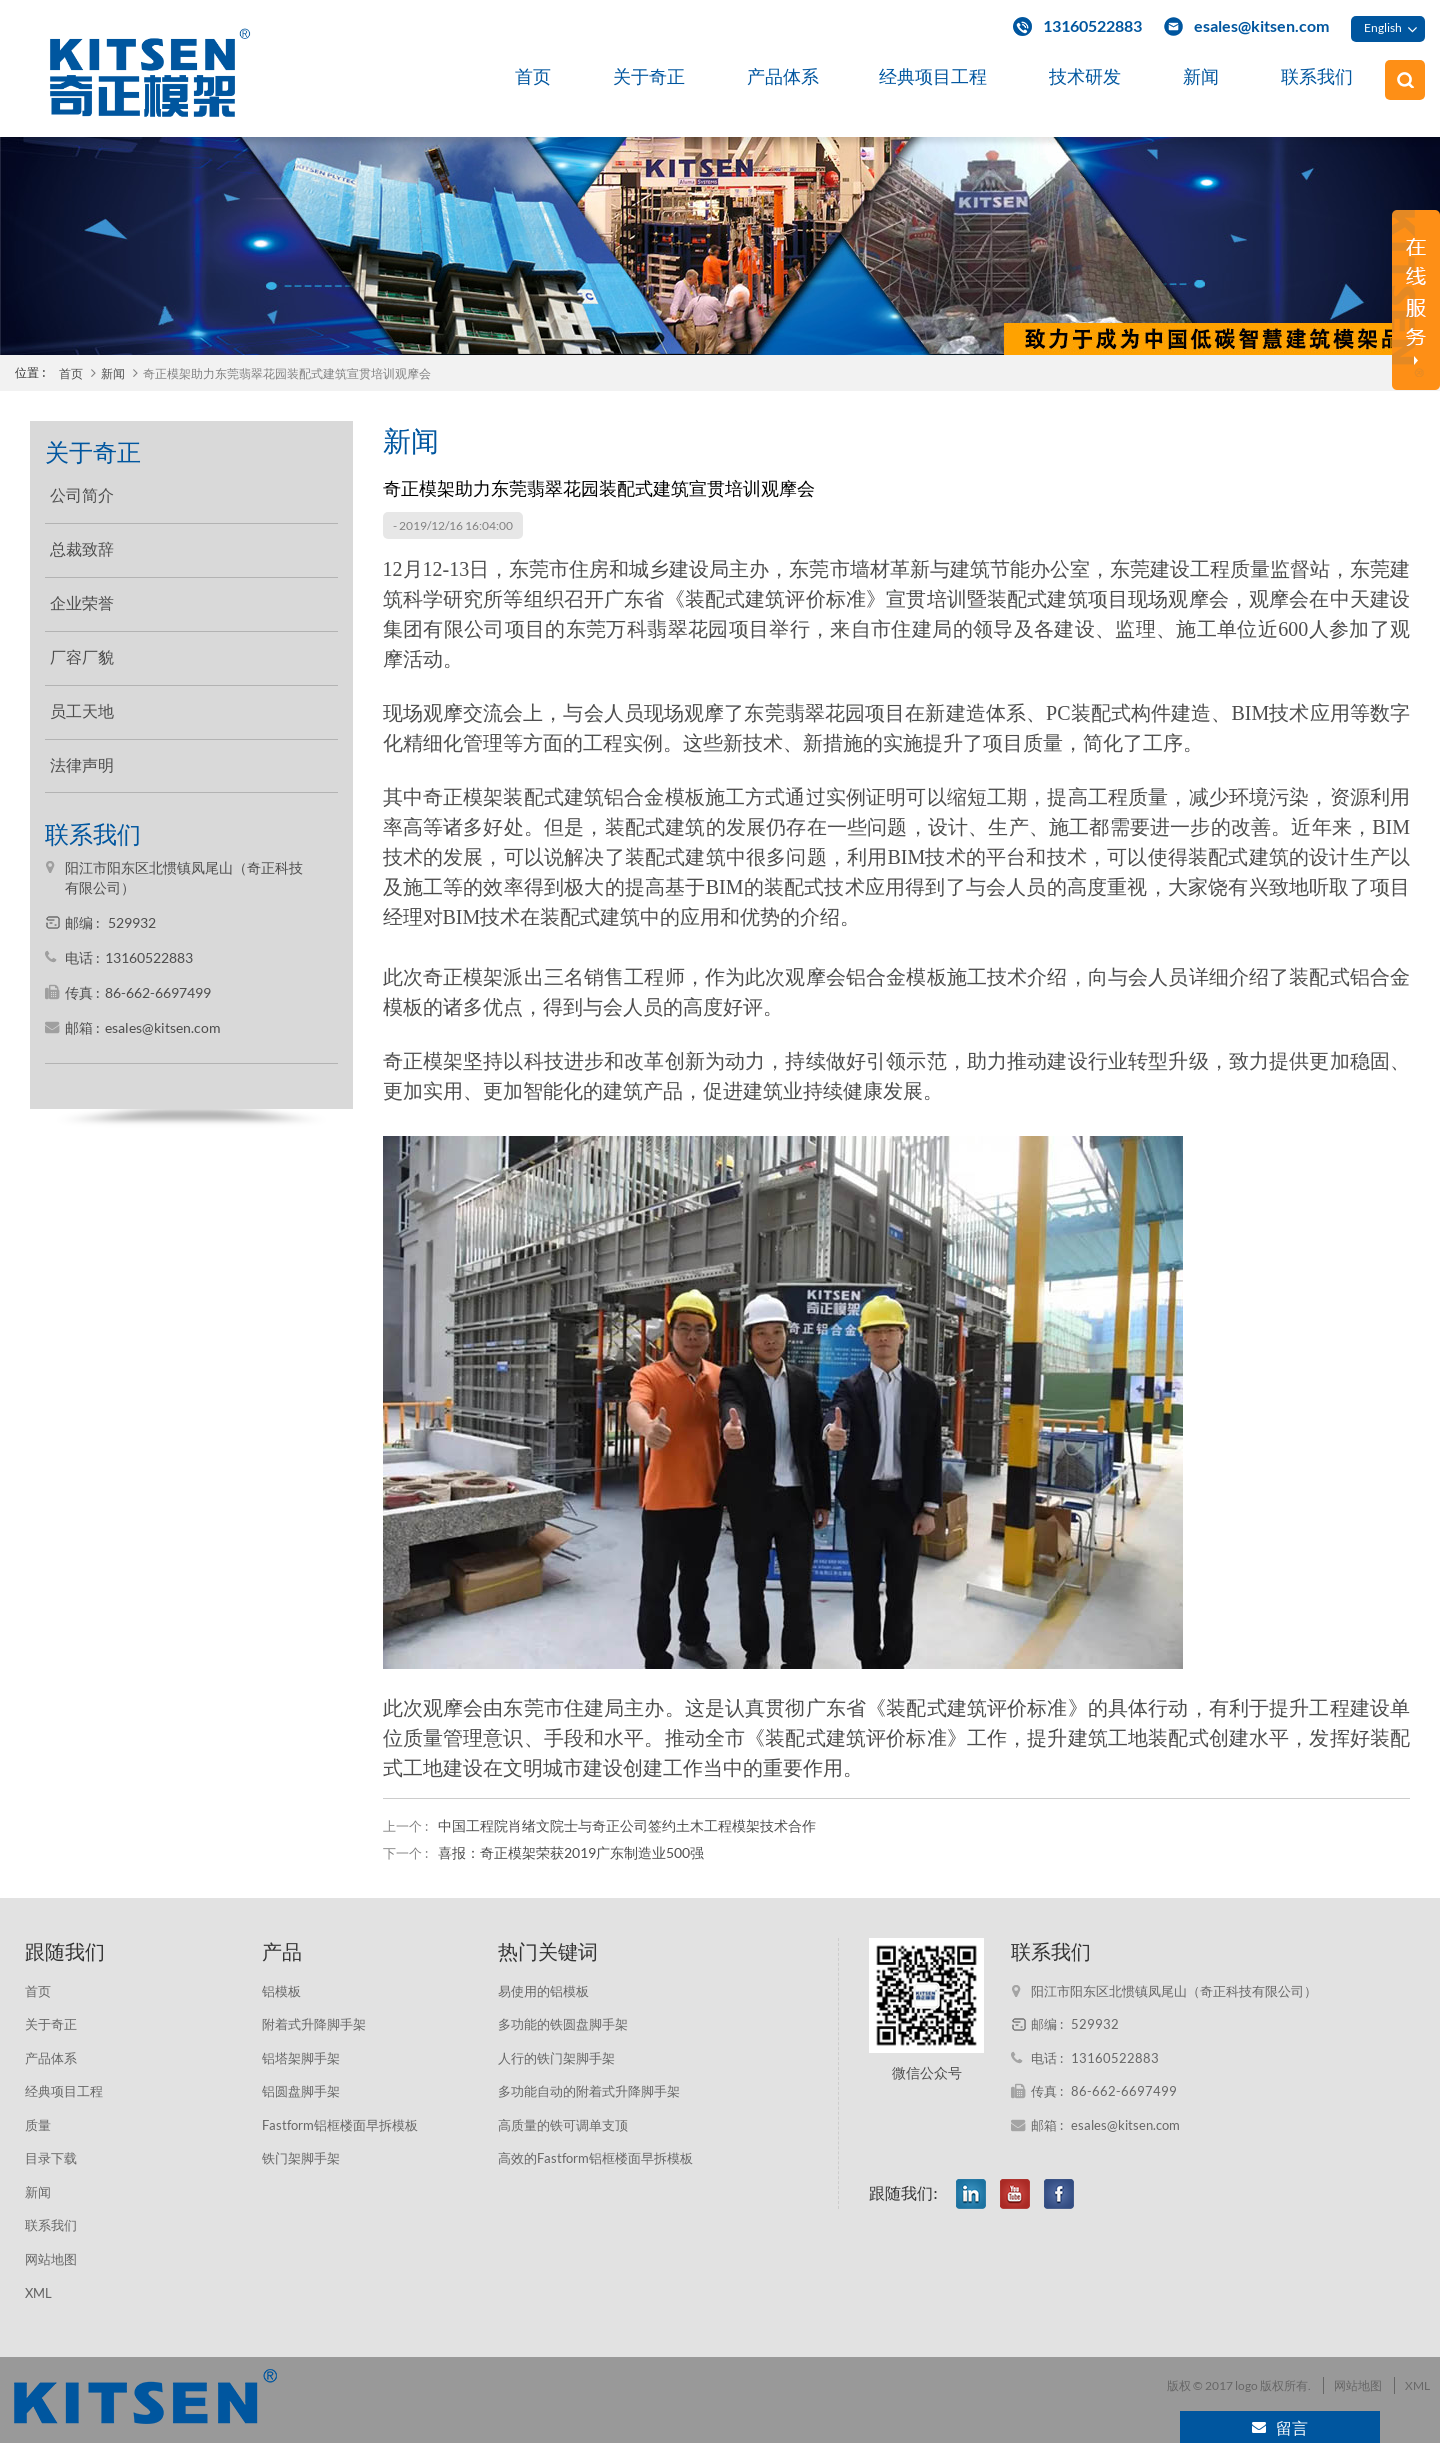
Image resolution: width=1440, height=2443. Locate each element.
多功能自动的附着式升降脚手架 (589, 2091)
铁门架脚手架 (301, 2158)
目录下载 (51, 2158)
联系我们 (1317, 76)
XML (38, 2293)
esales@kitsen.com (1261, 25)
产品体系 (783, 76)
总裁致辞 (82, 549)
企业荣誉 (82, 603)
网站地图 (51, 2259)
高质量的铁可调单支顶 (563, 2125)
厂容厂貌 (82, 657)
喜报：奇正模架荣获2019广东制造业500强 (571, 1852)
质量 (38, 2125)
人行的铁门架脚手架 (556, 2058)
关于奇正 (649, 76)
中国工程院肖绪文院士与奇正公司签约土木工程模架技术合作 (627, 1825)
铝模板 (281, 1991)
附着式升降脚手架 (314, 2024)
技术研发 (1085, 76)
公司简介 (82, 495)
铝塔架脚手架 (301, 2058)
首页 (533, 76)
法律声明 (82, 765)
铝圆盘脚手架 (301, 2091)
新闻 (1201, 76)
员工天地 (82, 711)
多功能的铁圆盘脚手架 (563, 2024)
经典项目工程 (933, 76)
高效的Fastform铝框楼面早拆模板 (595, 2158)
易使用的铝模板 (543, 1991)
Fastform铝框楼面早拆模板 (340, 2125)
